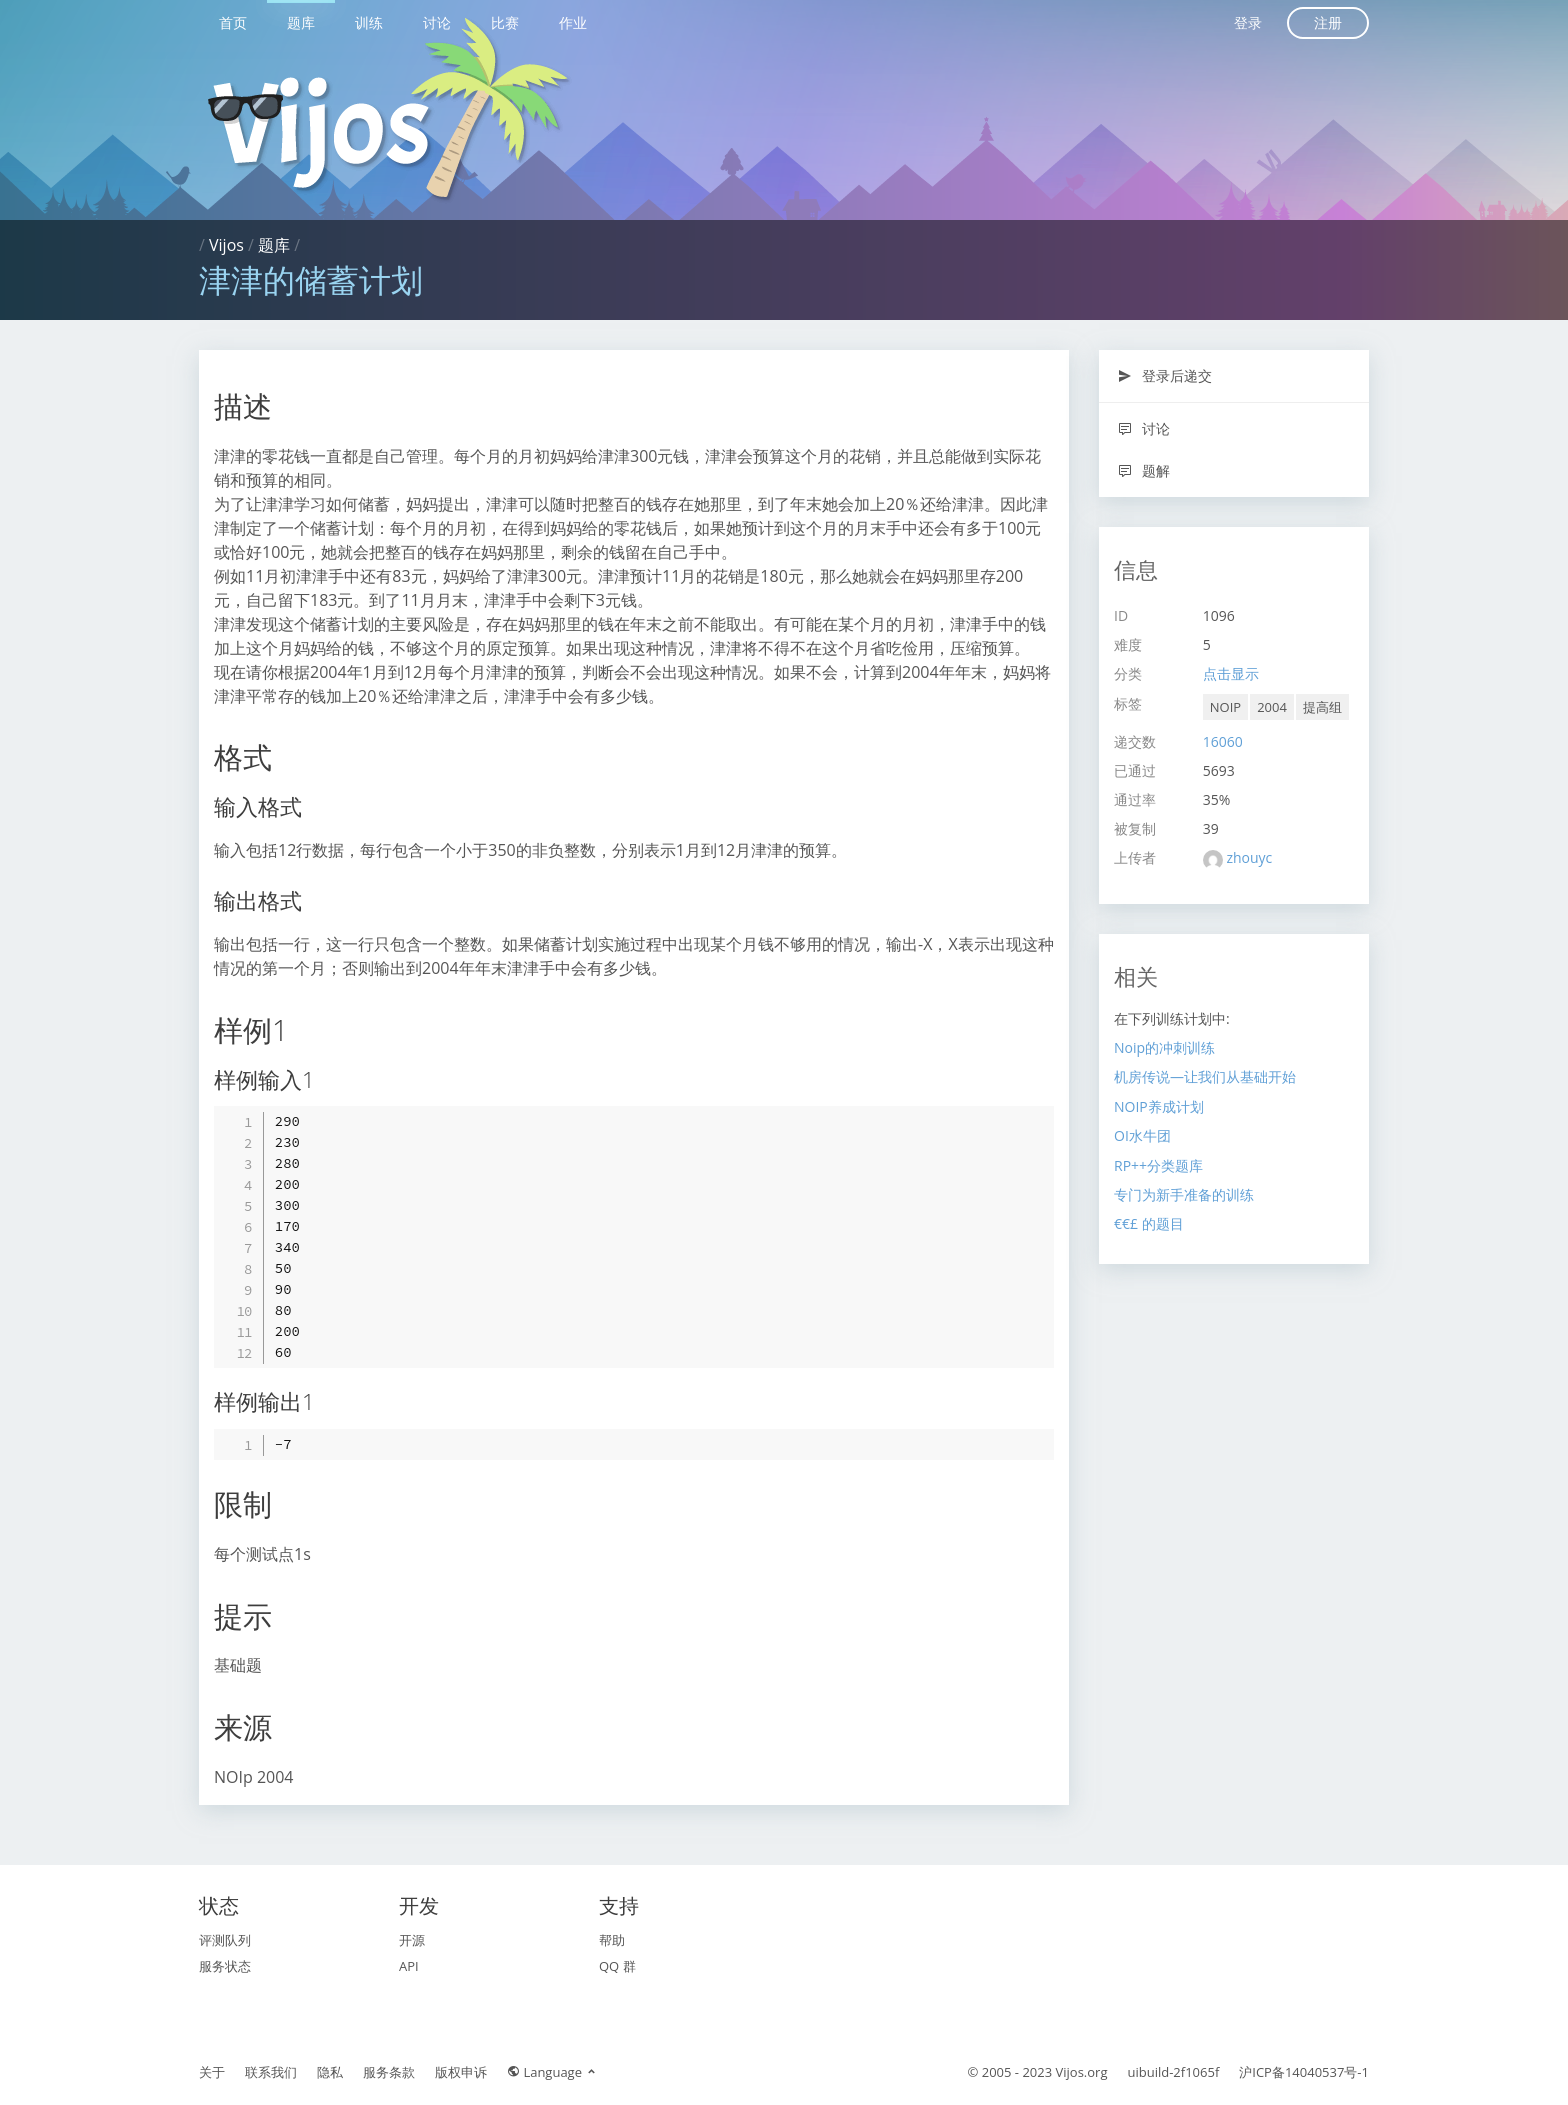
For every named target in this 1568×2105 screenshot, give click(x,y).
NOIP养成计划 (1159, 1106)
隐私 (330, 2072)
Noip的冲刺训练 (1164, 1047)
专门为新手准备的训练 (1184, 1194)
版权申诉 (461, 2072)
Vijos (226, 245)
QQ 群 (617, 1966)
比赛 (505, 22)
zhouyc (1249, 857)
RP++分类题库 (1158, 1165)
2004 (1272, 707)
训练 (369, 22)
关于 (212, 2072)
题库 (301, 22)
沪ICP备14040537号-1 (1304, 2072)
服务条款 (389, 2072)
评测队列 (225, 1940)
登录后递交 (1164, 375)
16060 (1223, 741)
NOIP (1225, 707)
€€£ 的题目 (1149, 1223)
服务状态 (225, 1966)
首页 (233, 22)
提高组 (1322, 707)
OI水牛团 (1142, 1135)
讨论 (437, 22)
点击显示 (1231, 673)
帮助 (612, 1940)
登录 (1248, 22)
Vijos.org (1082, 2072)
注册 (1328, 22)
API (409, 1966)
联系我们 (271, 2072)
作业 (573, 22)
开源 (412, 1940)
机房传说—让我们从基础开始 (1205, 1076)
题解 (1143, 470)
